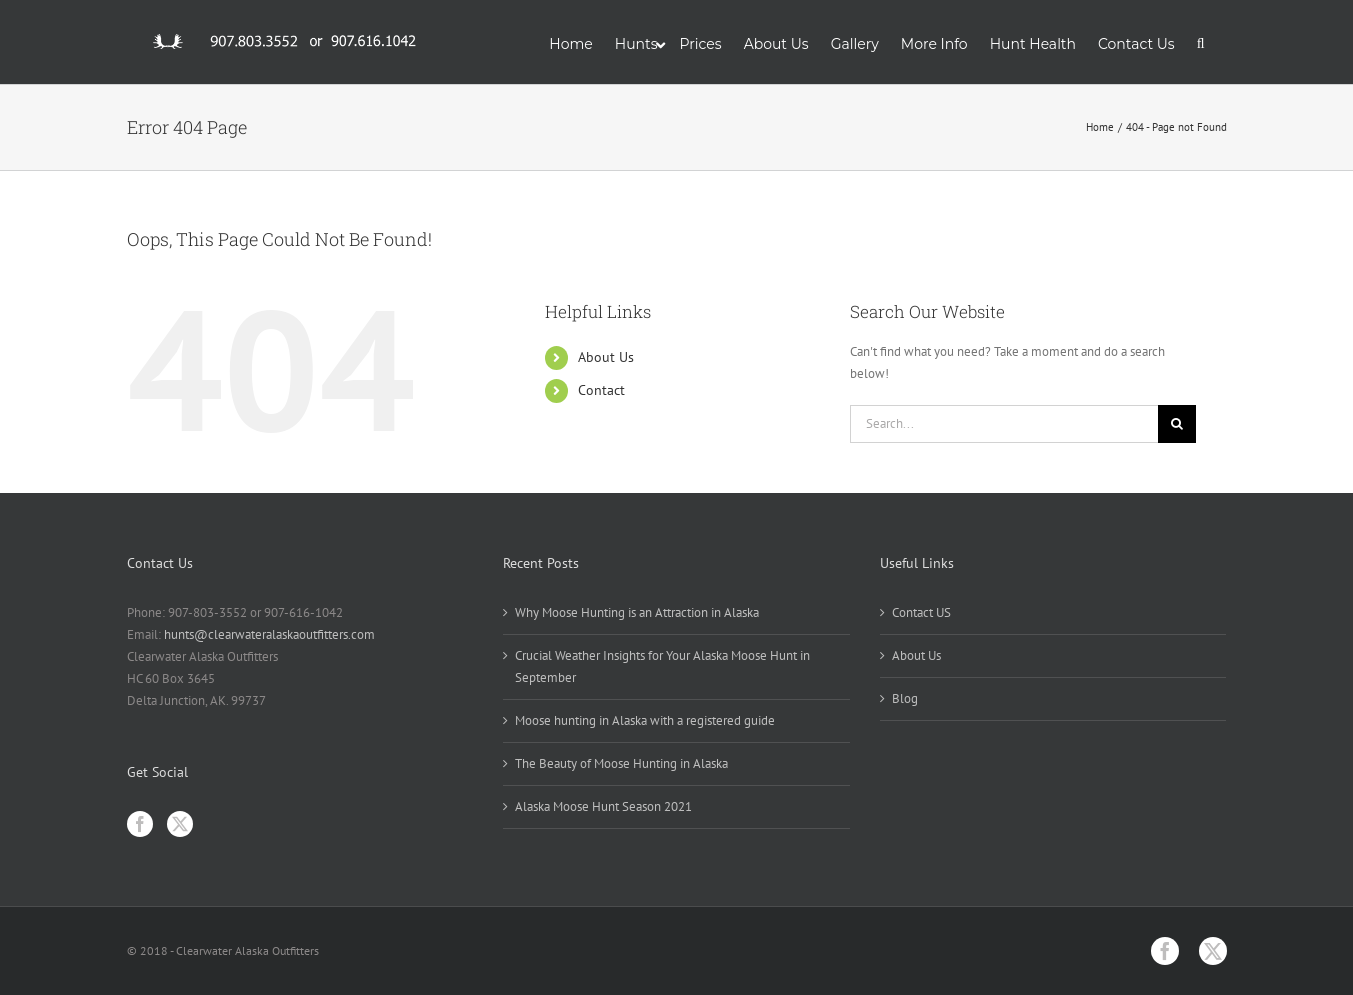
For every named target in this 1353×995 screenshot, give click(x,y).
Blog (905, 698)
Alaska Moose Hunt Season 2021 (603, 806)
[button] (1201, 42)
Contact (601, 390)
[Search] (1177, 424)
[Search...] (1004, 424)
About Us (606, 357)
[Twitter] (180, 824)
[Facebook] (140, 824)
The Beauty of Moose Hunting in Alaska (621, 763)
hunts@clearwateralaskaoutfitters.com (269, 634)
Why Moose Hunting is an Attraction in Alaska (637, 612)
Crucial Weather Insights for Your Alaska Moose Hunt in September (662, 666)
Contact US (921, 612)
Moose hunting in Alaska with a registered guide (645, 720)
